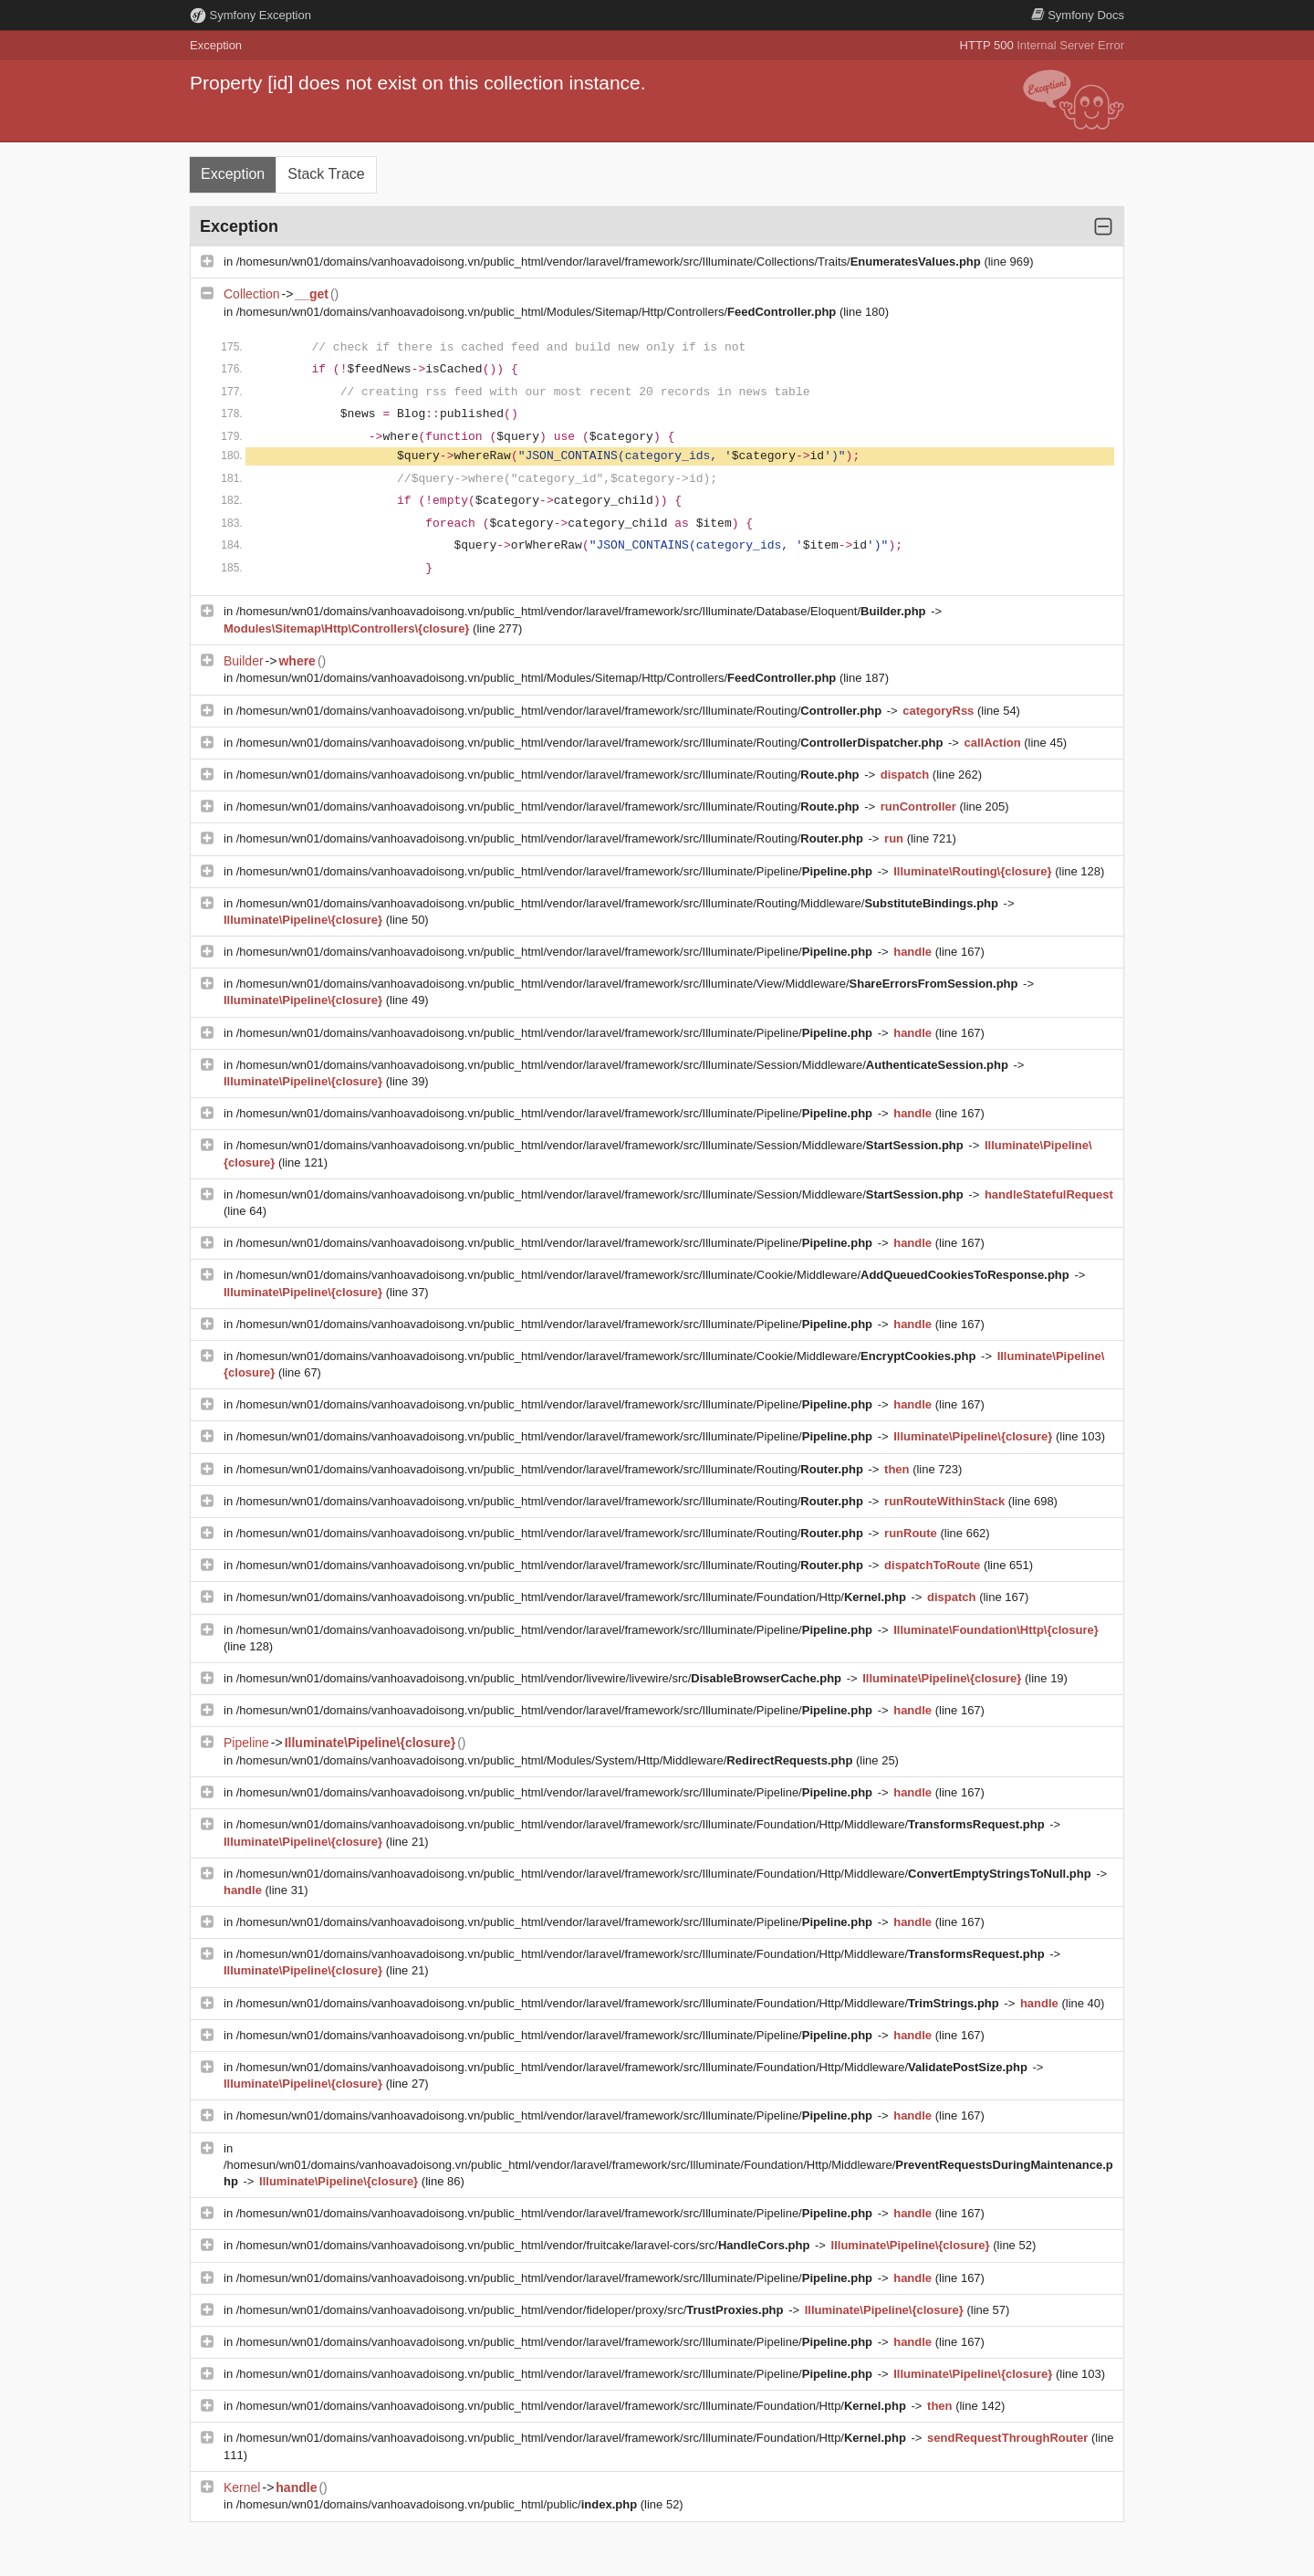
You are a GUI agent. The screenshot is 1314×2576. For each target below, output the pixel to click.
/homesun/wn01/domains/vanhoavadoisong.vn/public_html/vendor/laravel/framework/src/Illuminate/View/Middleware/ (628, 983)
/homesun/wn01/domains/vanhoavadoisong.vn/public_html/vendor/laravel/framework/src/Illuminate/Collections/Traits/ (610, 261)
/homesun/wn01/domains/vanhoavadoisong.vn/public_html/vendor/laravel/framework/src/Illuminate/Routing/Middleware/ (619, 903)
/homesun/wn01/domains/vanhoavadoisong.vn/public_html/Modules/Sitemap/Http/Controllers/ (538, 312)
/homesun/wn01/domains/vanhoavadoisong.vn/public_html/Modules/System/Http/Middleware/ (546, 1760)
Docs (1077, 15)
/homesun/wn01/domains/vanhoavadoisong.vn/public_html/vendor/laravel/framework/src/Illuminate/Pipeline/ (556, 871)
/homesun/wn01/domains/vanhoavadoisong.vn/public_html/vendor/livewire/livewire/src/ (540, 1678)
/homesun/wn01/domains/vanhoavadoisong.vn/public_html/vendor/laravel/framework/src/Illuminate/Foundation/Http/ (573, 1597)
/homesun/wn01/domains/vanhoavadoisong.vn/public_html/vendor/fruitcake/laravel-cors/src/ (524, 2245)
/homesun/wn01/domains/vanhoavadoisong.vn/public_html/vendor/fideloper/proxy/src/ (511, 2310)
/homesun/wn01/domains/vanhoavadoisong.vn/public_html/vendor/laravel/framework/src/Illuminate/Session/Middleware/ (624, 1065)
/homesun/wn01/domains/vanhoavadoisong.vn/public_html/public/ (438, 2504)
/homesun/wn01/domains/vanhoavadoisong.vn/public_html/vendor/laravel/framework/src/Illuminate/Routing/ (560, 710)
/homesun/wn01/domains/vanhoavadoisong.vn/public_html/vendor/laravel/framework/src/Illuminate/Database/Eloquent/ (582, 611)
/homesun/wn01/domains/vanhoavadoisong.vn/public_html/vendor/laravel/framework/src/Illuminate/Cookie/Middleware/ (654, 1275)
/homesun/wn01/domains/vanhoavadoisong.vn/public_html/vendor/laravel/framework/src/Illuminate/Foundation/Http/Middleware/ (642, 1824)
